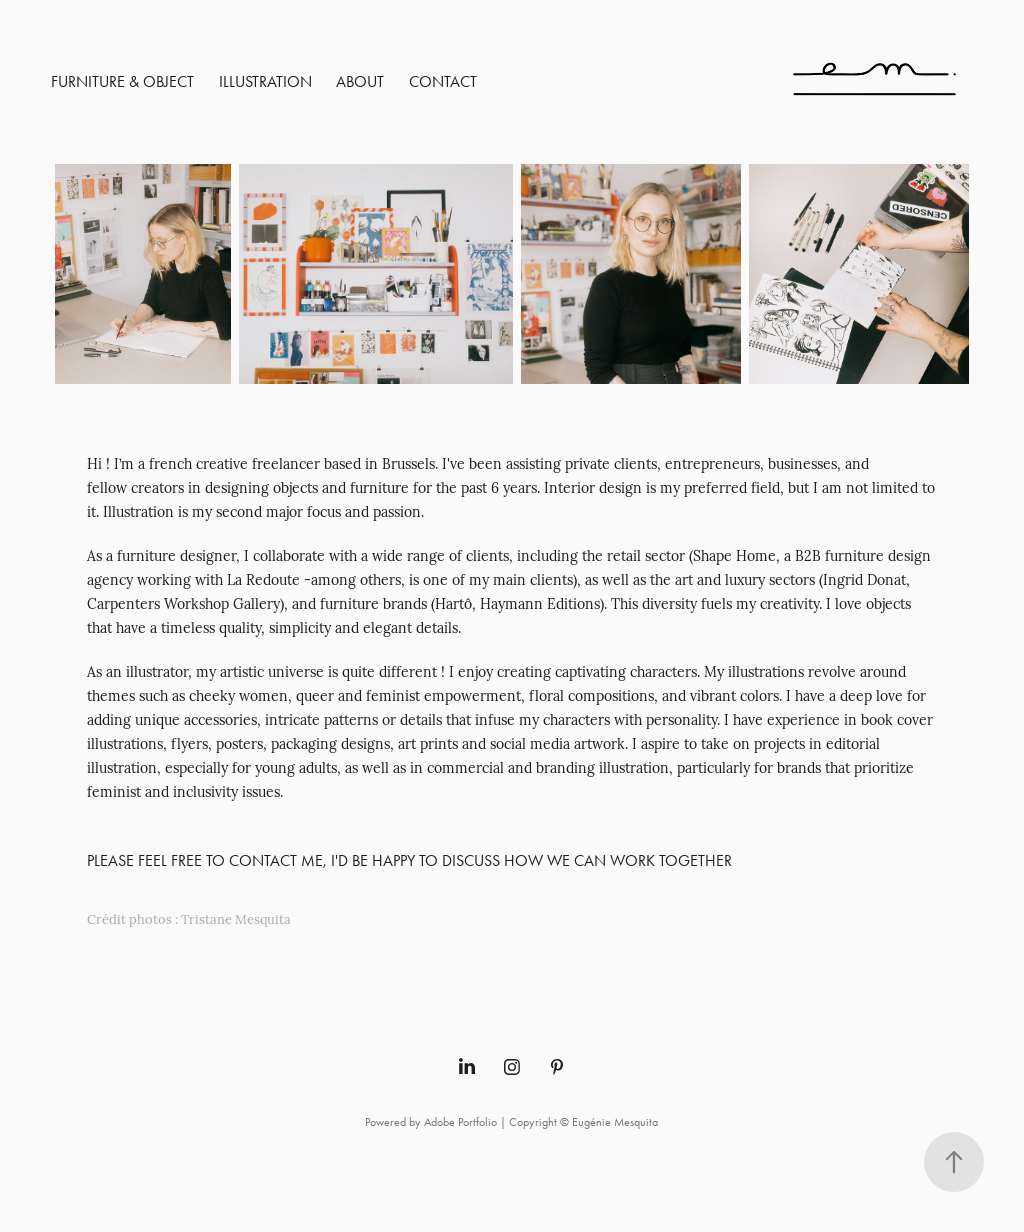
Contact (443, 81)
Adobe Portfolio (460, 1122)
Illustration (265, 81)
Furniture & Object (122, 81)
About (360, 81)
